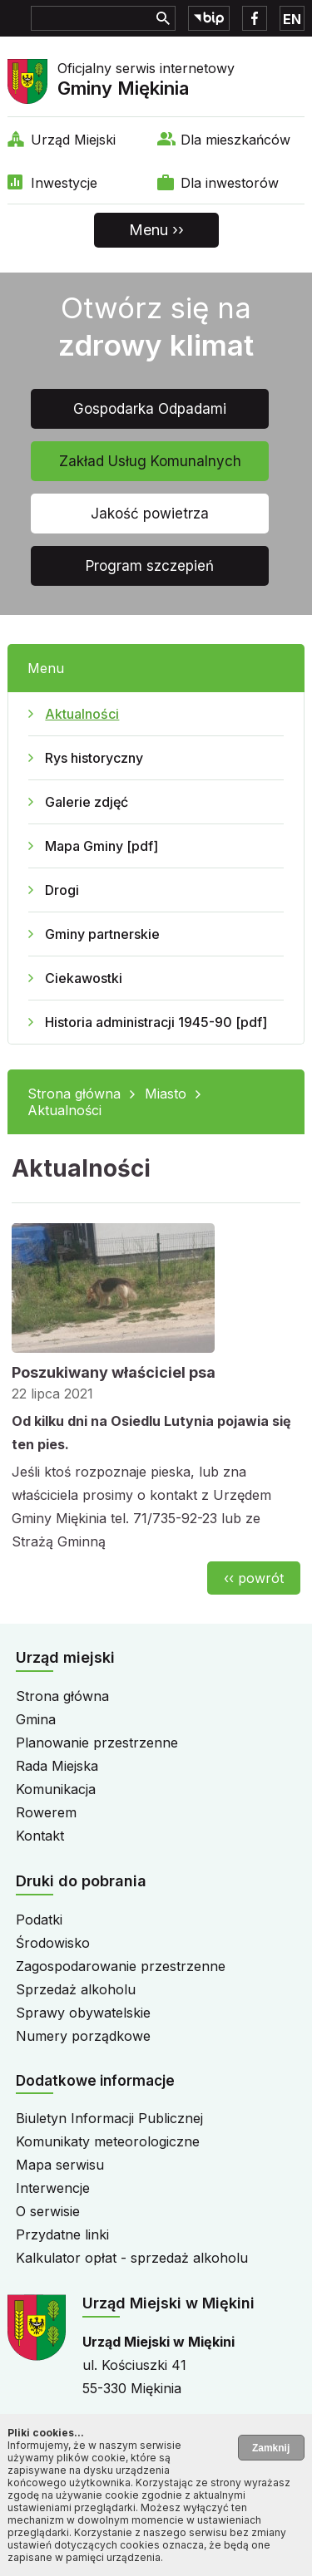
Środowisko (53, 1942)
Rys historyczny (94, 758)
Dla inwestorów (230, 183)
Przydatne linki (62, 2234)
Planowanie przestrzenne (97, 1742)
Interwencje (53, 2188)
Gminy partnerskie (102, 934)
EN (292, 19)
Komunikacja (56, 1789)
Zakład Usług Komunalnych (150, 461)
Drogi (62, 890)
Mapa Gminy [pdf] (101, 846)
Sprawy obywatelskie (83, 2012)
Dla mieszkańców (235, 139)
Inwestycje (64, 183)
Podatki (39, 1919)
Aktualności (82, 713)
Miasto (165, 1093)
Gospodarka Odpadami (149, 409)
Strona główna (74, 1093)
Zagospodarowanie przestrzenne (120, 1966)
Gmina (36, 1719)
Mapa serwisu (60, 2164)
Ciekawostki (83, 978)
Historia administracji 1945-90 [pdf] (156, 1022)
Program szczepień (150, 566)
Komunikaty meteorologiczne (108, 2141)
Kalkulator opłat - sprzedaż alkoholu (132, 2257)
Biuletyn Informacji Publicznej (109, 2118)
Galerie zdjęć (86, 802)
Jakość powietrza (150, 513)
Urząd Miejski (73, 139)
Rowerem (46, 1812)
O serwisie (48, 2211)
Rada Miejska (57, 1765)
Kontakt (40, 1835)
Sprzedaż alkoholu (76, 1989)
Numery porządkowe (83, 2036)
